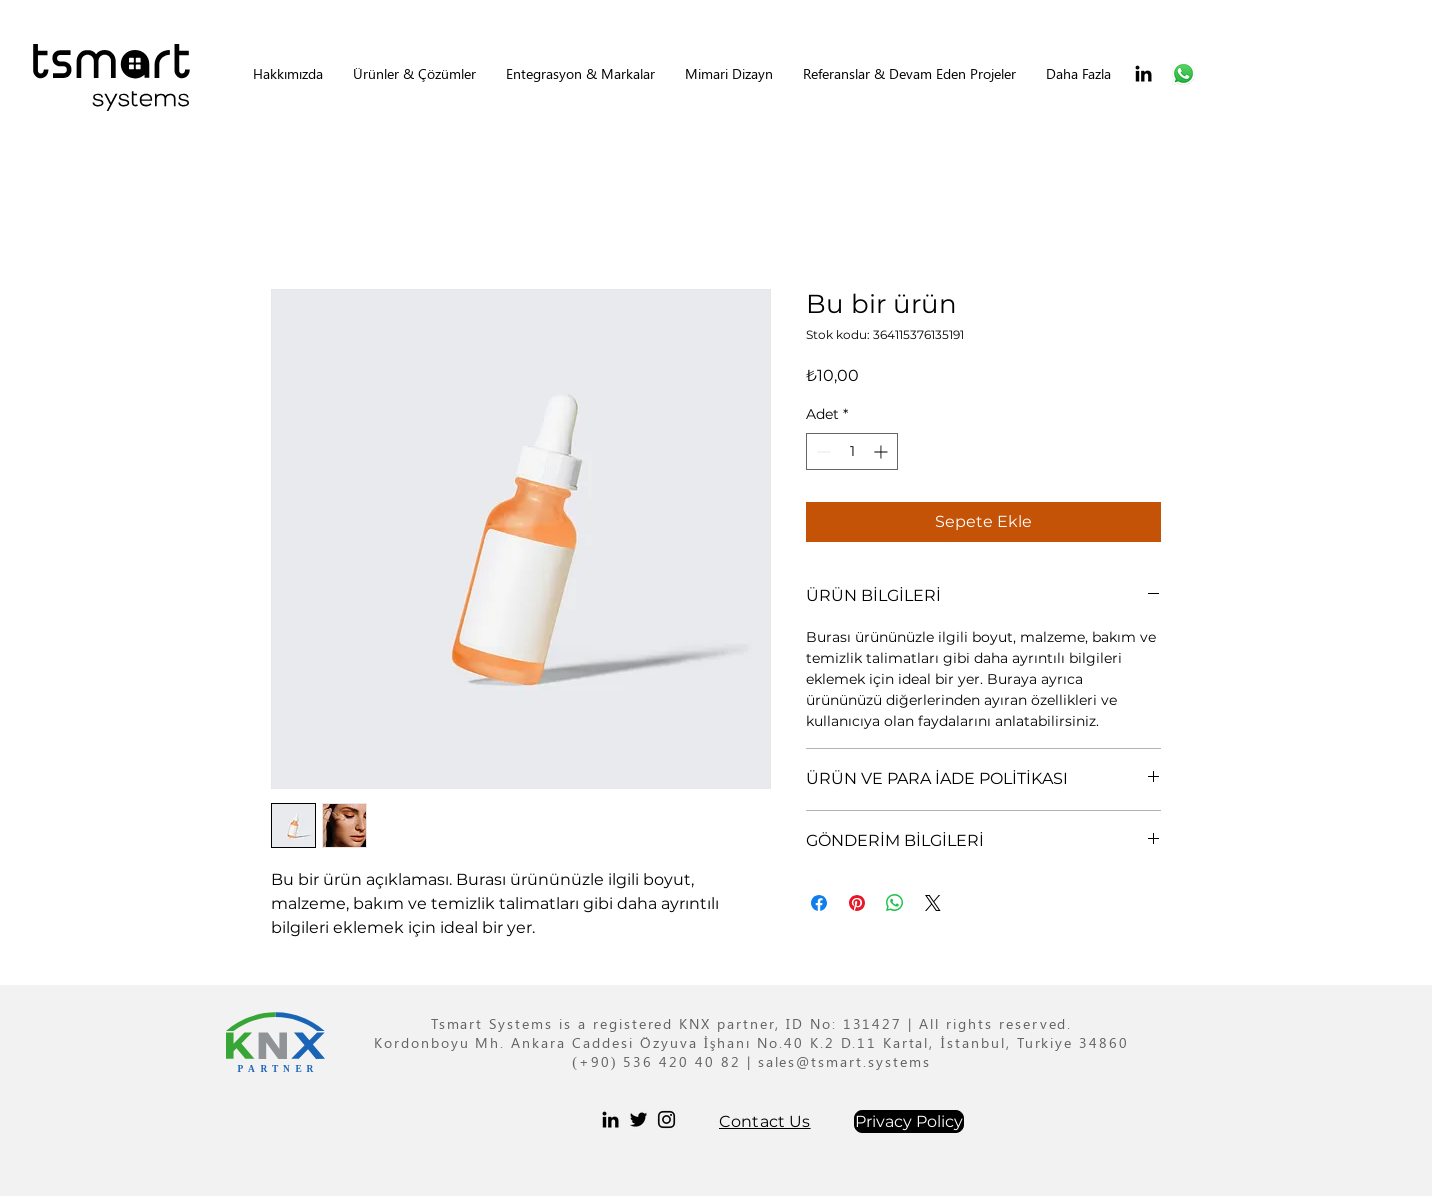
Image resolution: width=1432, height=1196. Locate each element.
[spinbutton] (852, 451)
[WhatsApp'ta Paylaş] (895, 903)
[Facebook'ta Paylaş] (819, 903)
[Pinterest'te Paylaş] (857, 903)
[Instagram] (666, 1119)
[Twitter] (638, 1119)
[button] (414, 73)
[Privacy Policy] (909, 1121)
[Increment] (882, 451)
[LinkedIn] (1143, 73)
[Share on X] (933, 903)
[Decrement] (821, 451)
